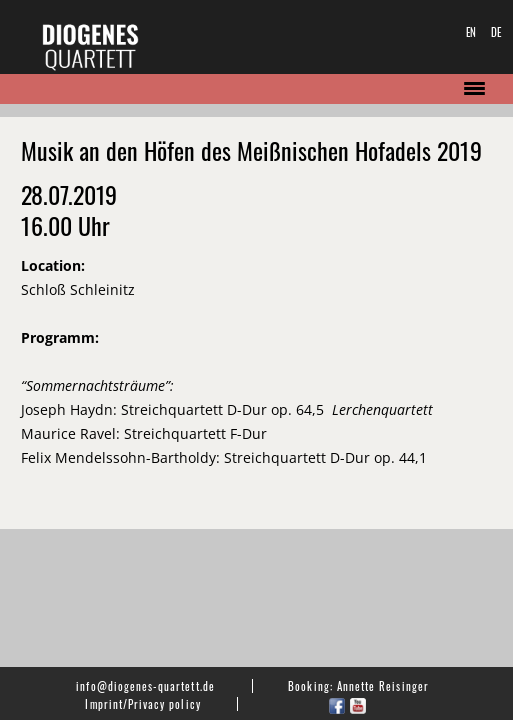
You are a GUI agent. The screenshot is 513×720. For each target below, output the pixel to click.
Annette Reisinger (383, 686)
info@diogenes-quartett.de (145, 686)
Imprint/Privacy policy (142, 704)
